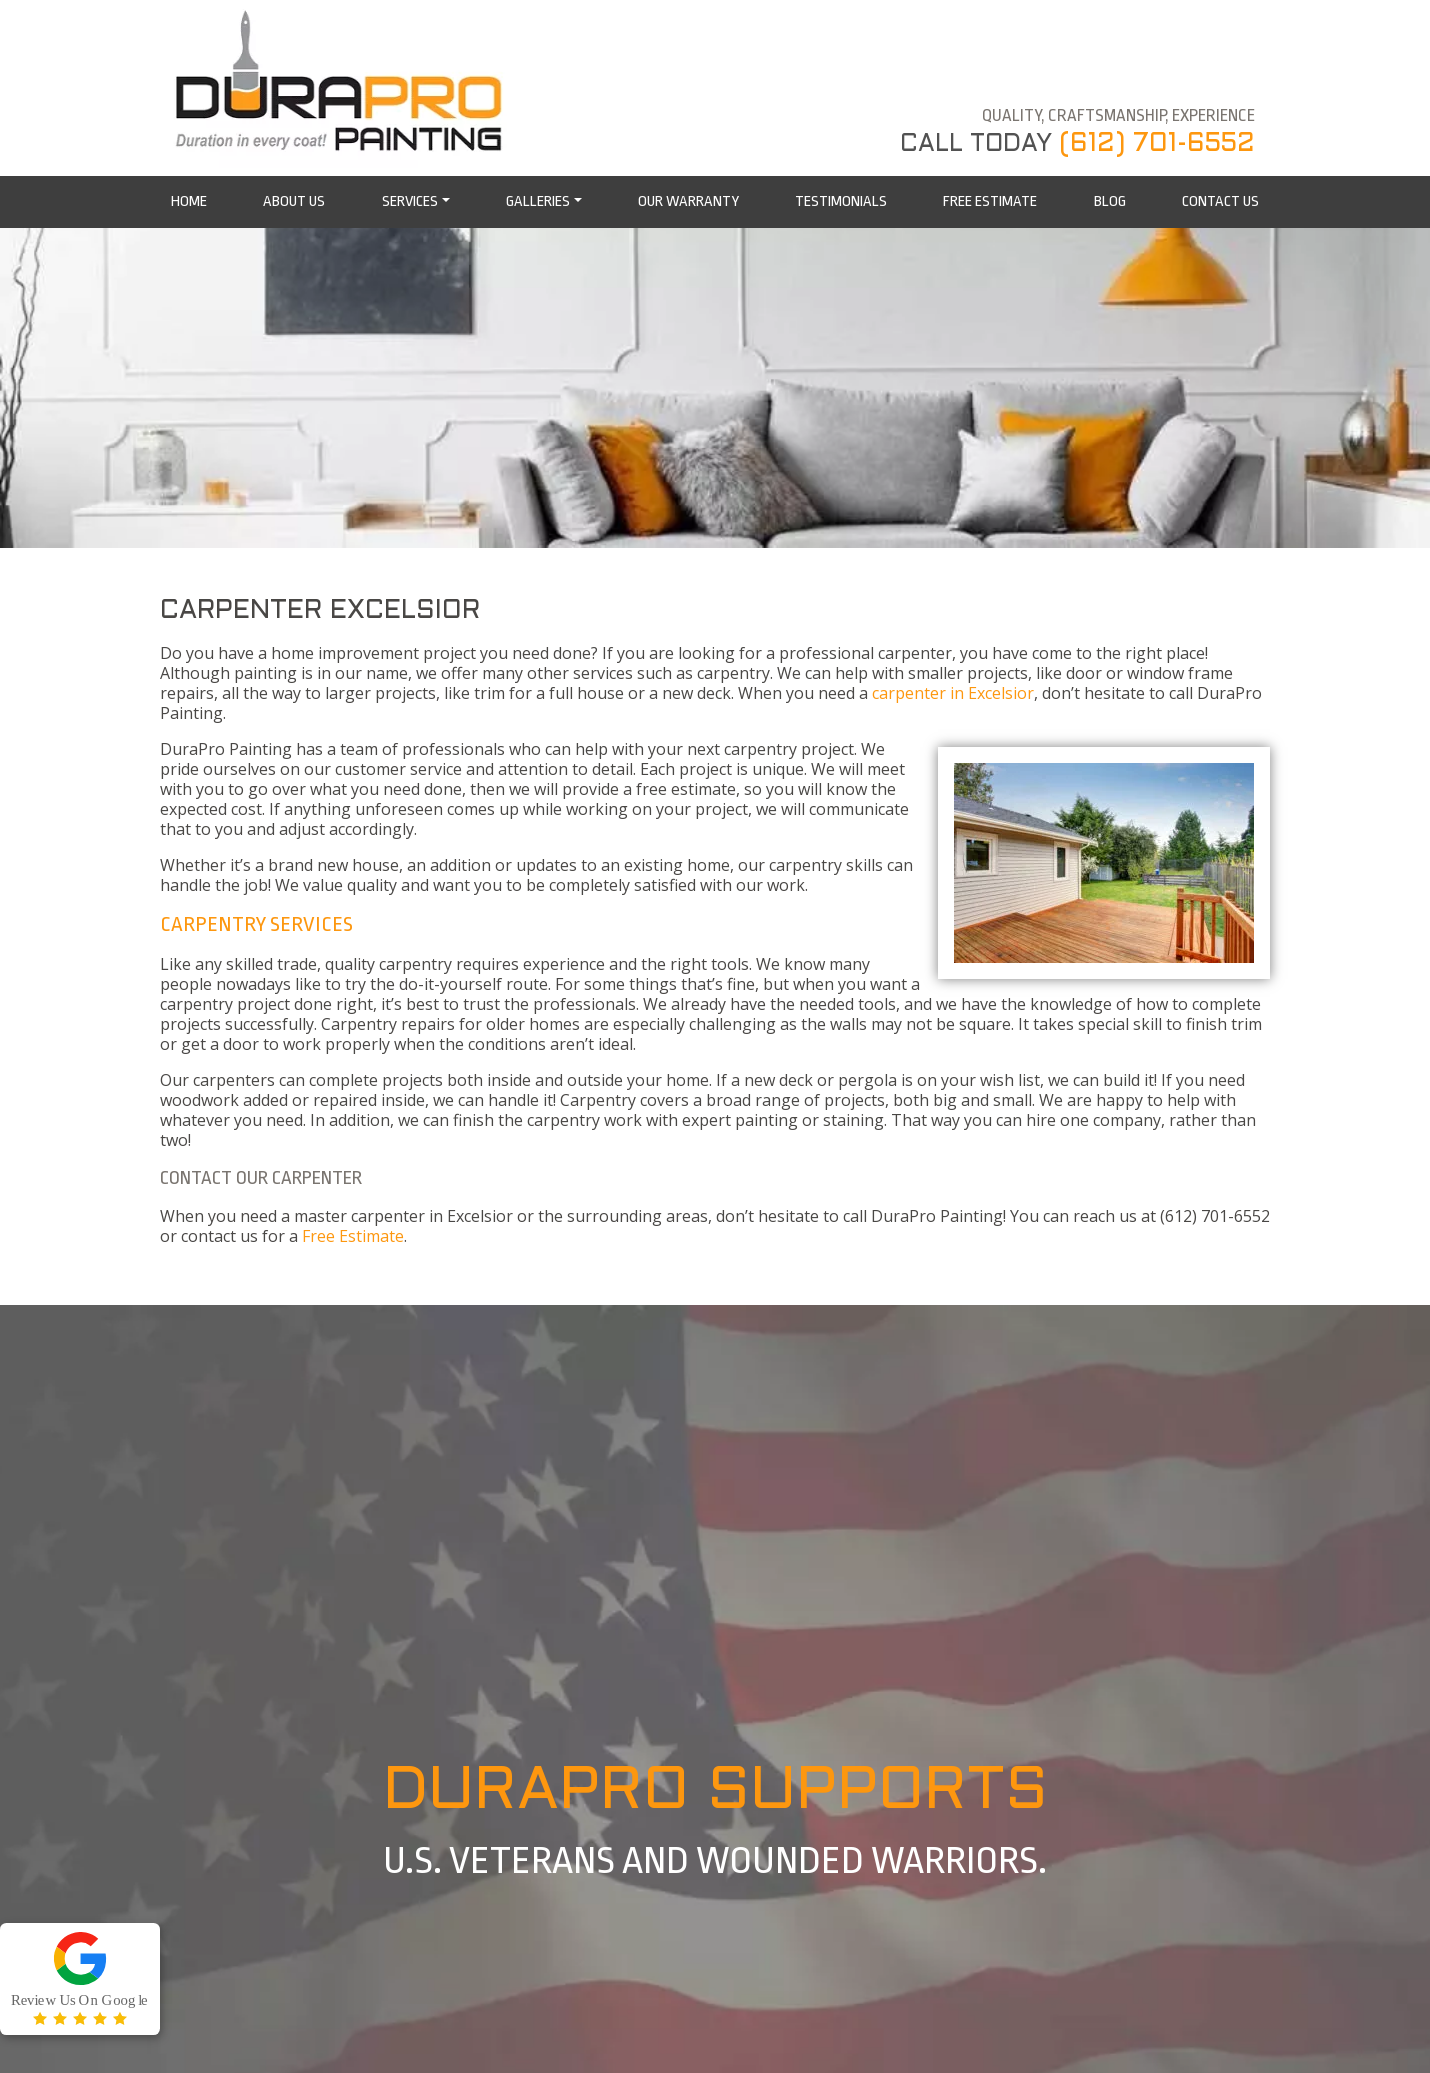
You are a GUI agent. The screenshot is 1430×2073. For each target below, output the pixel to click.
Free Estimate (353, 1236)
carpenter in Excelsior (953, 693)
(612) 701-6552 (1157, 144)
